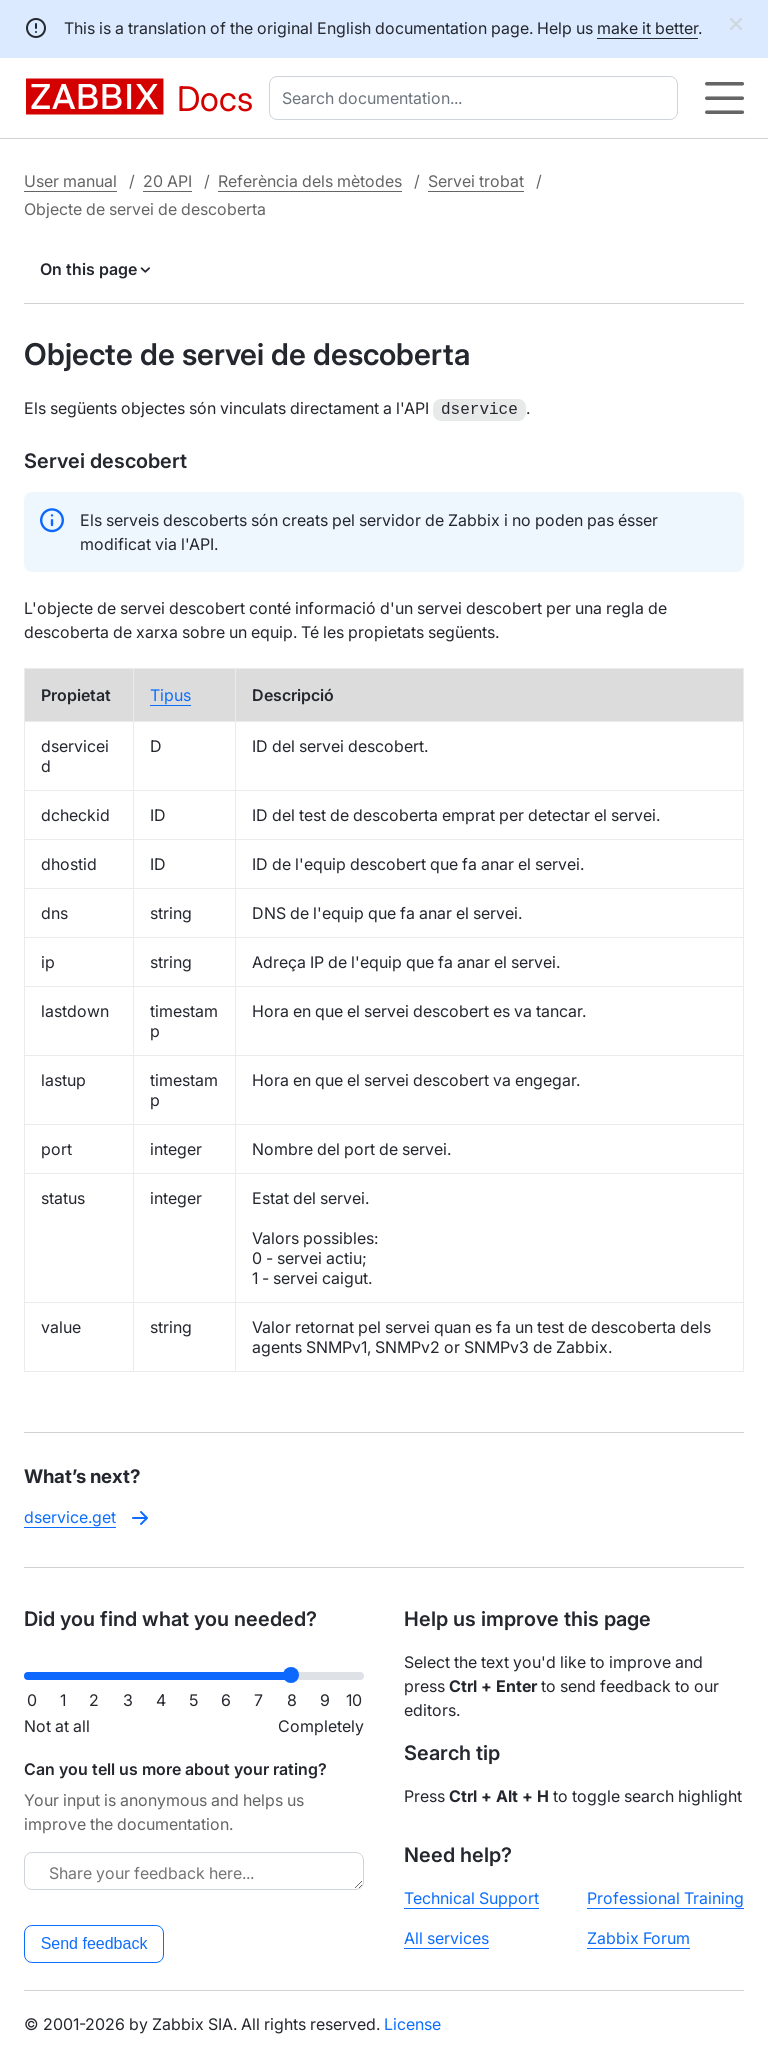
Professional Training (665, 1896)
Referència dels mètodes (310, 181)
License (412, 2022)
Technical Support (471, 1896)
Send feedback (94, 1941)
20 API (167, 181)
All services (446, 1936)
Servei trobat (476, 181)
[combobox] (477, 98)
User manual (70, 181)
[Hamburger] (724, 98)
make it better (647, 28)
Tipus (170, 693)
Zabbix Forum (638, 1936)
